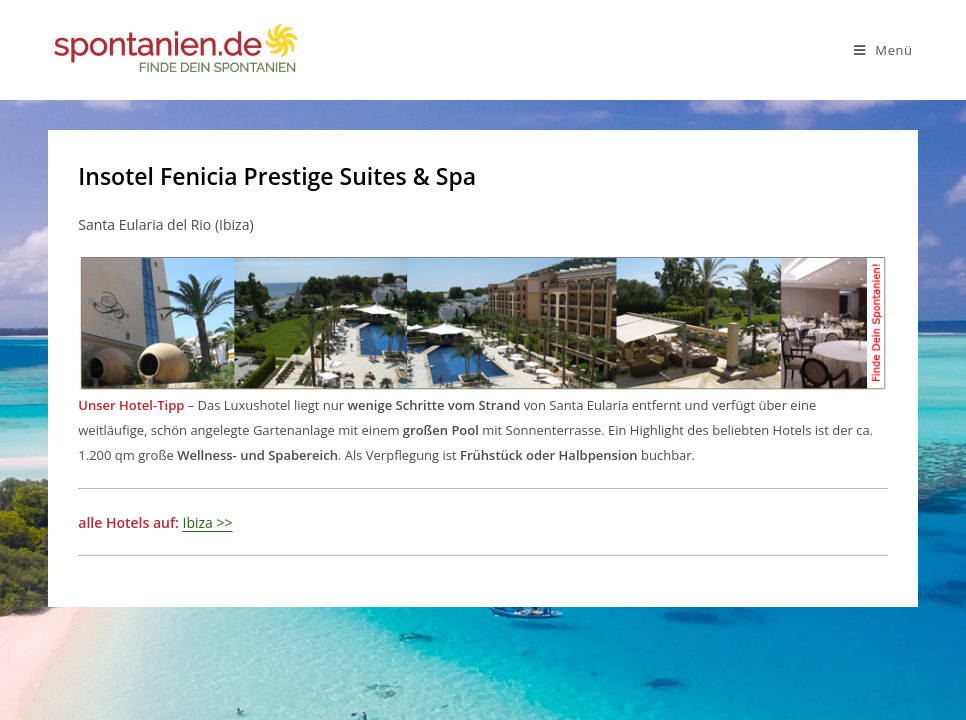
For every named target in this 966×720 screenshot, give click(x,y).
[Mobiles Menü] (883, 50)
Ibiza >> (208, 522)
